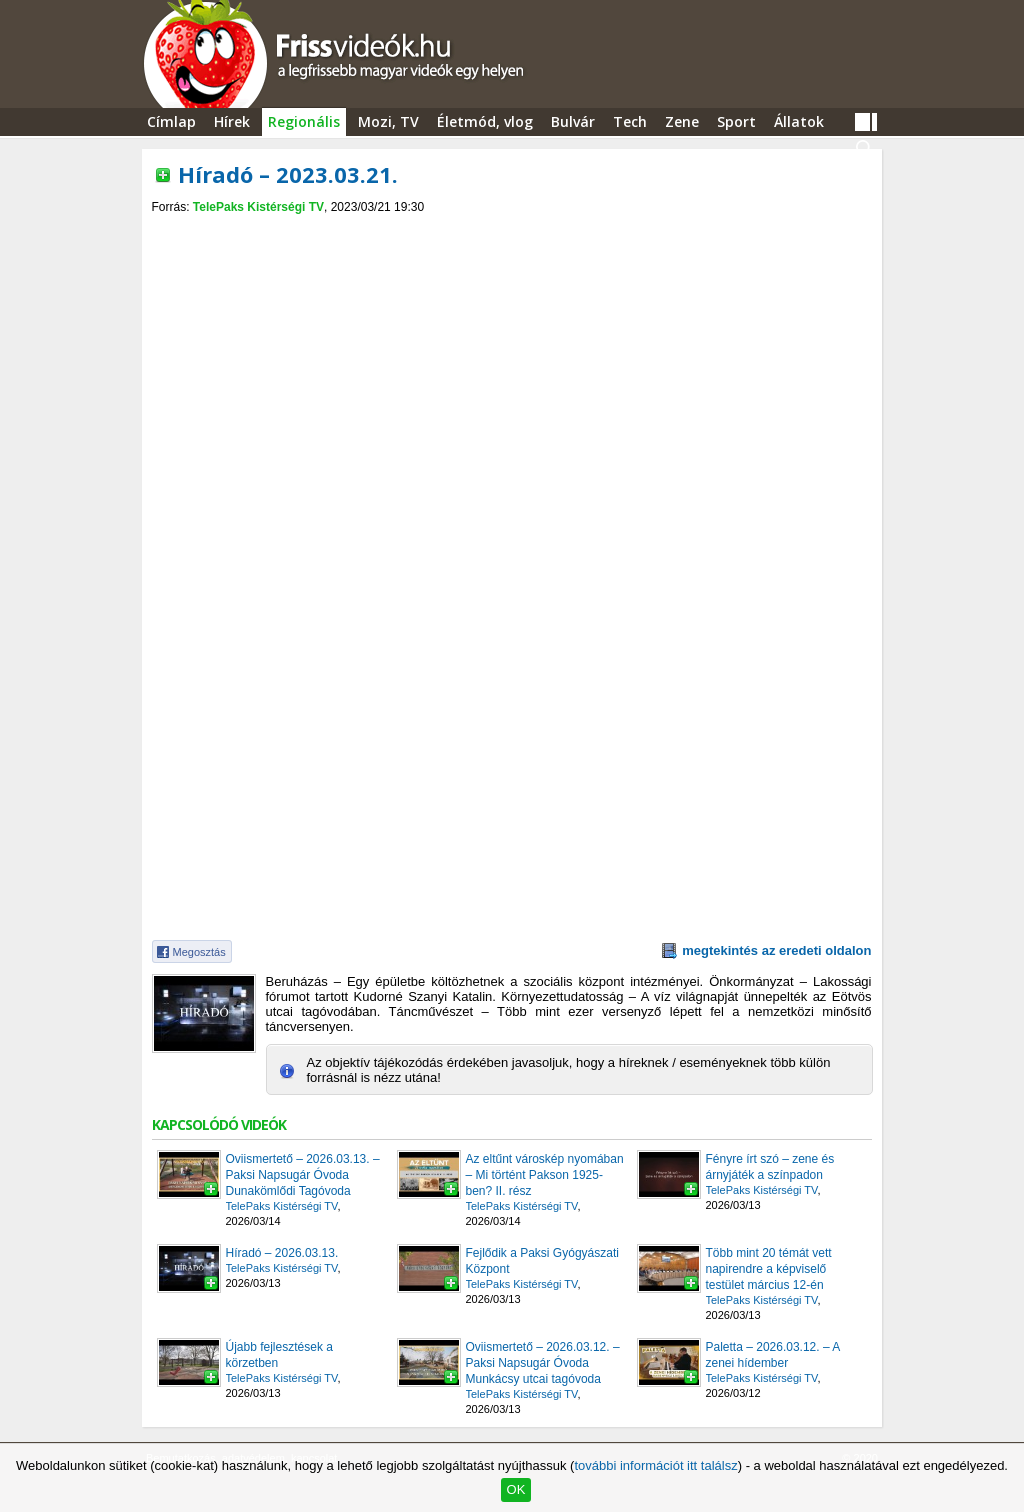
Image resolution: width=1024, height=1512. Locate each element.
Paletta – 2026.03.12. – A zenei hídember (773, 1355)
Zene (682, 121)
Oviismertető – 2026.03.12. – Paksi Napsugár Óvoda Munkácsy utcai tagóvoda (543, 1363)
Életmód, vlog (485, 121)
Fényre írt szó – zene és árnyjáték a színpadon (770, 1167)
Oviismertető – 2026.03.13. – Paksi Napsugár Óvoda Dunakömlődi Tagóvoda (303, 1175)
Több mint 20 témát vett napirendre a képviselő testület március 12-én (769, 1269)
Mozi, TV (388, 121)
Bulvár (573, 121)
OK (516, 1489)
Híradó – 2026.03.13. (282, 1253)
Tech (630, 121)
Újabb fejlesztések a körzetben (279, 1355)
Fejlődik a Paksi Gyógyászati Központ (542, 1261)
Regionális (304, 121)
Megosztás (199, 952)
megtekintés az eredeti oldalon (776, 950)
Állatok (799, 121)
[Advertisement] (512, 231)
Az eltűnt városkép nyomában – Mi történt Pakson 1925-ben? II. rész (545, 1175)
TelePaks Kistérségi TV (258, 207)
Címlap (171, 121)
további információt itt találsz (655, 1465)
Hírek (232, 121)
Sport (736, 121)
